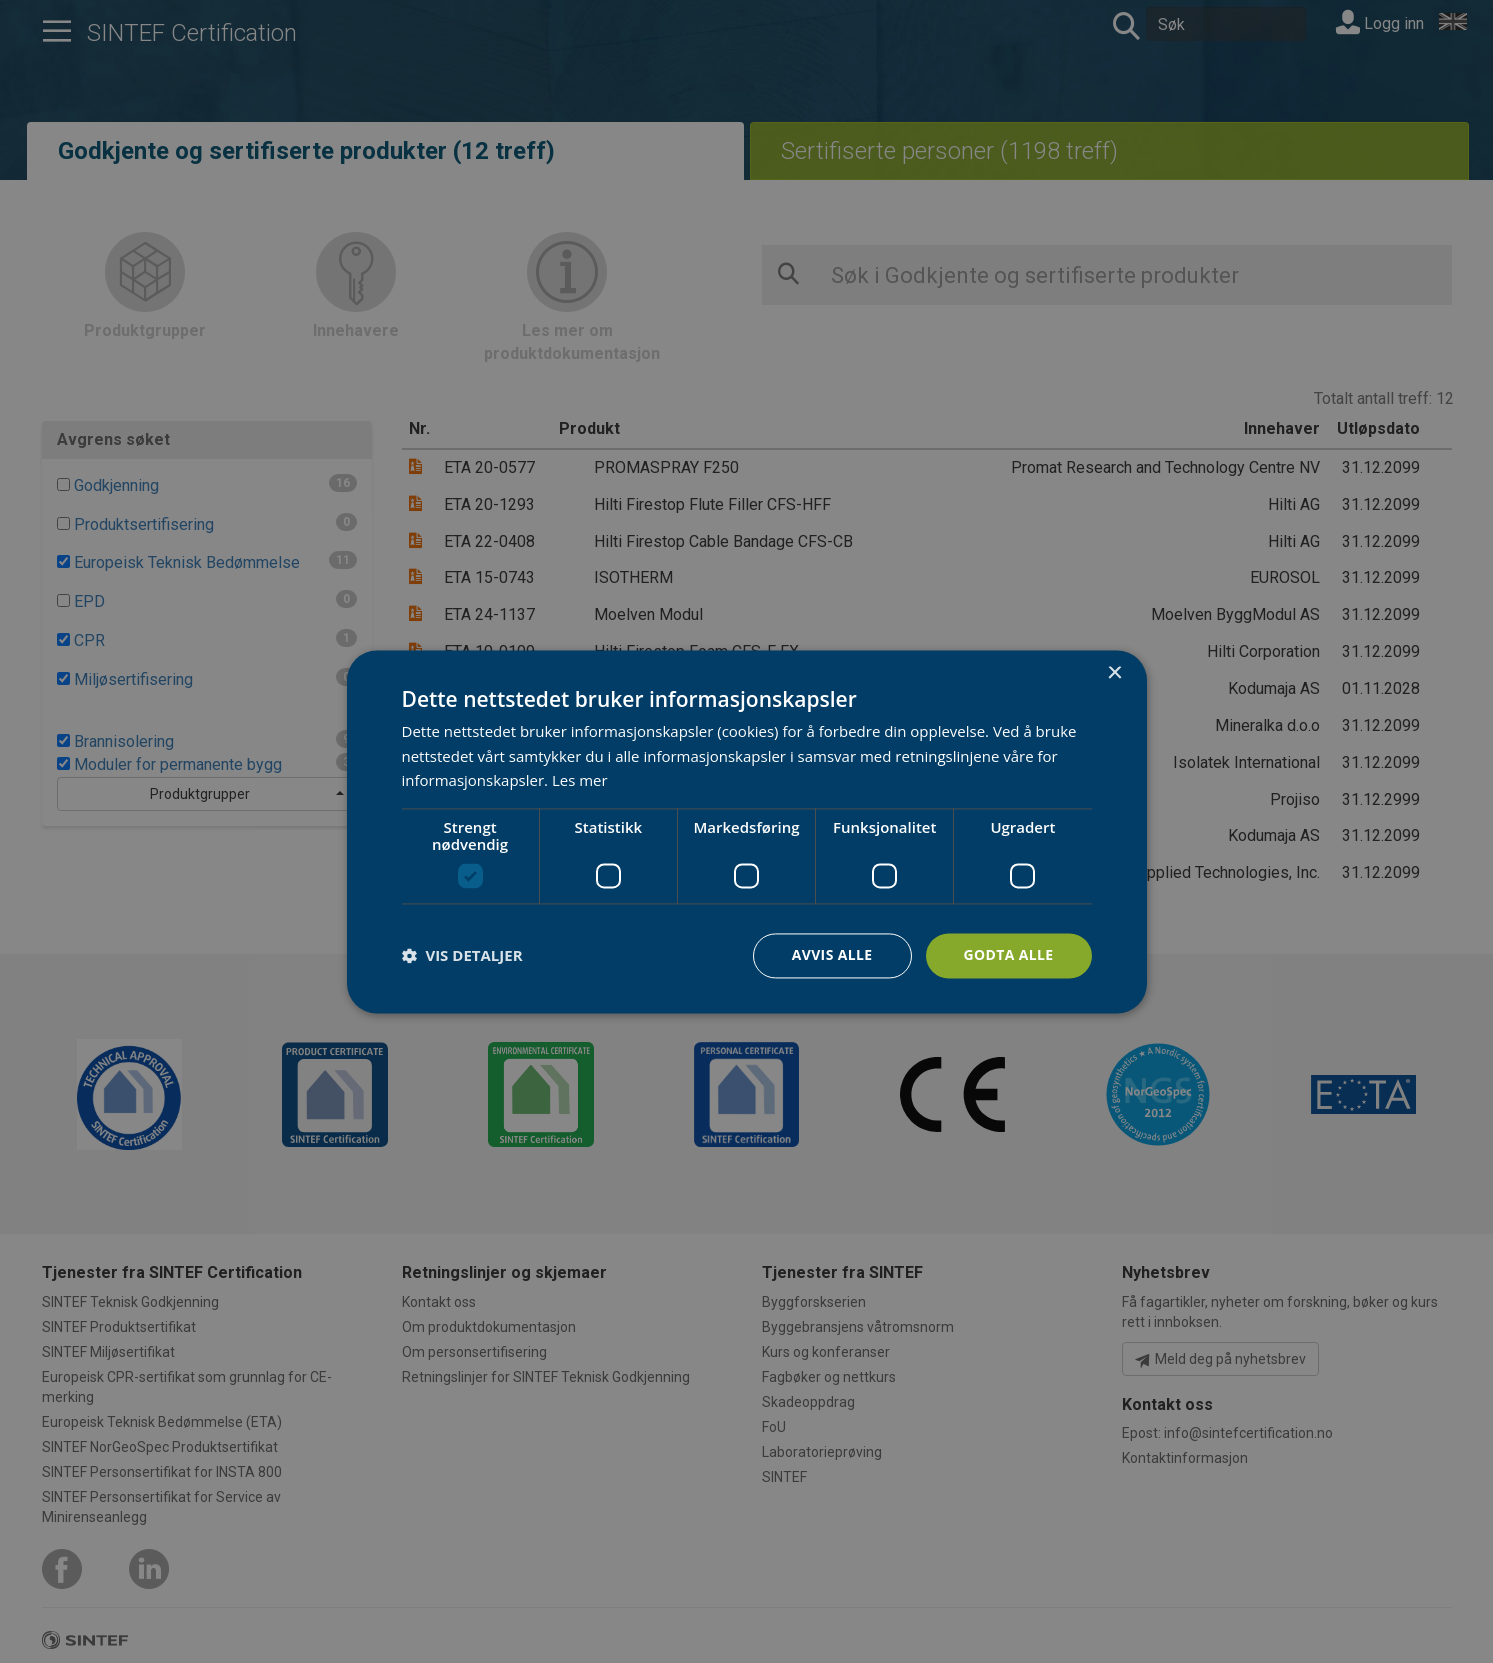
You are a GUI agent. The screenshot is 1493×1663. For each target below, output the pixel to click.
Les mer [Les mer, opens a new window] (580, 781)
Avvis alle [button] (831, 954)
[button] (462, 956)
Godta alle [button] (1008, 954)
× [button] (1114, 673)
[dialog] (747, 831)
